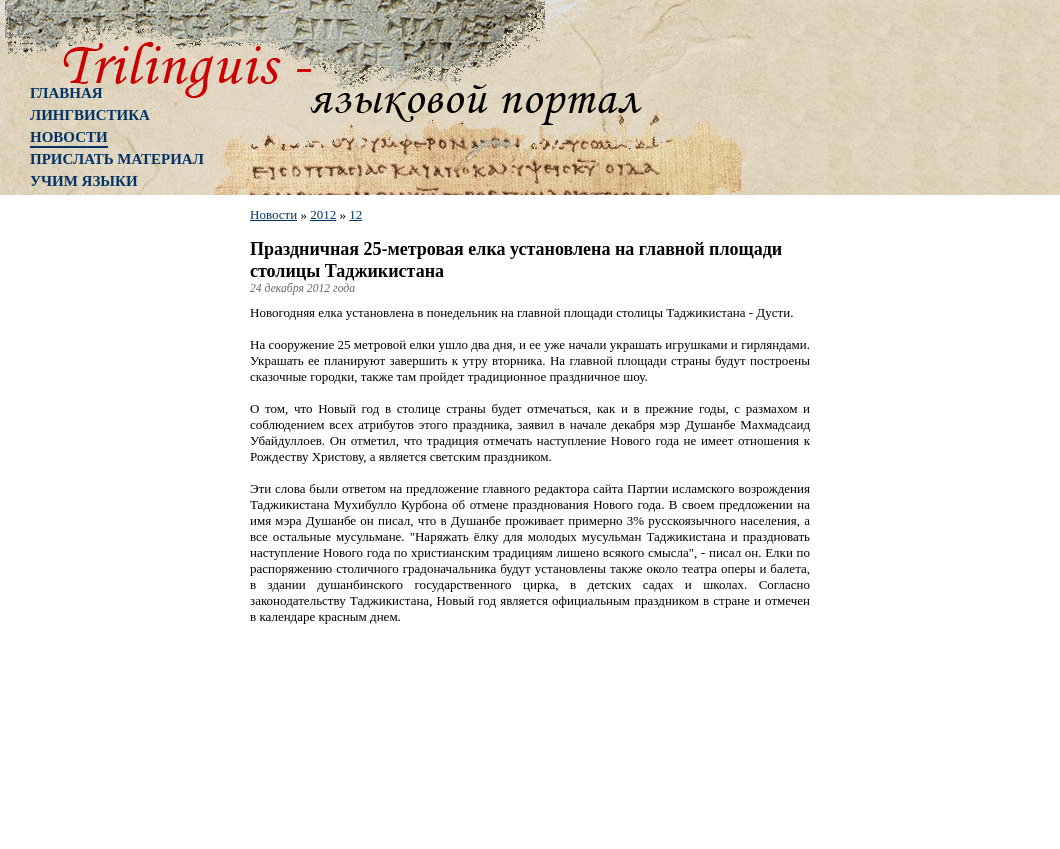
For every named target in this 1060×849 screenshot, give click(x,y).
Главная (66, 93)
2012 (323, 214)
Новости (69, 137)
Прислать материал (117, 159)
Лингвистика (90, 115)
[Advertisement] (110, 525)
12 (355, 214)
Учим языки (84, 181)
